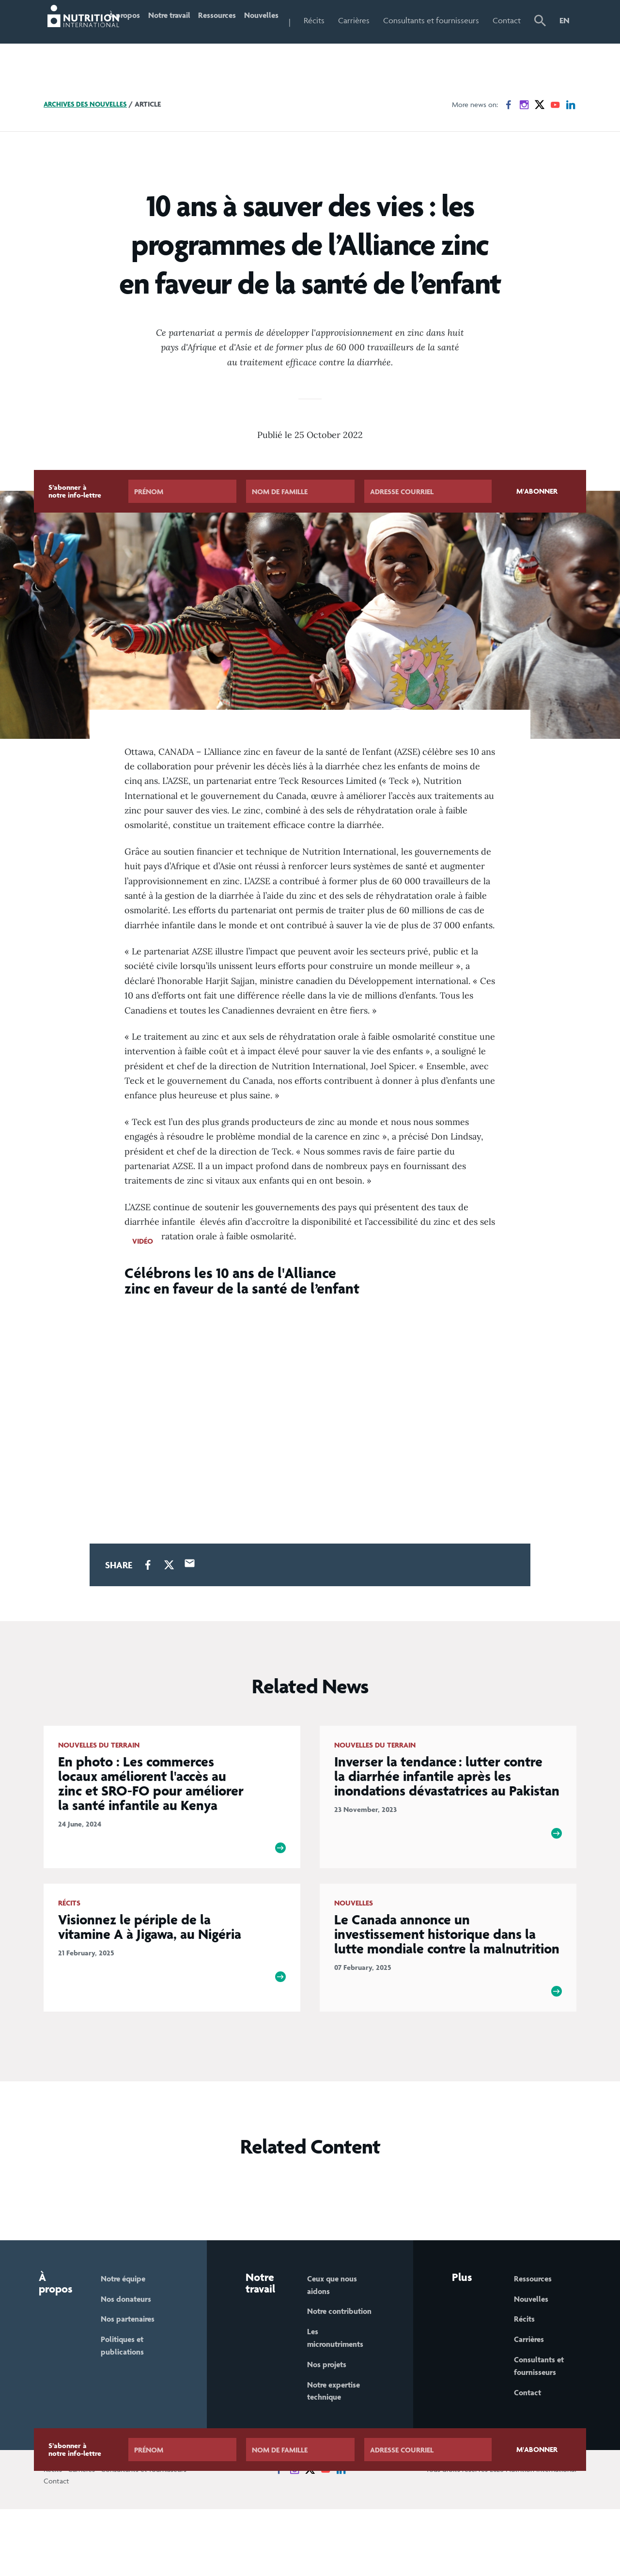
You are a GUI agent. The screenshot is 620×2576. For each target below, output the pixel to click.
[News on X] (539, 146)
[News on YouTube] (555, 146)
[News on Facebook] (508, 146)
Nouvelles (291, 20)
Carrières (388, 20)
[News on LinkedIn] (570, 146)
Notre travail (176, 41)
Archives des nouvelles (87, 145)
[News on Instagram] (524, 146)
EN (564, 20)
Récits (348, 20)
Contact (510, 20)
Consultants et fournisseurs (443, 41)
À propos (135, 41)
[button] (542, 42)
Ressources (240, 20)
